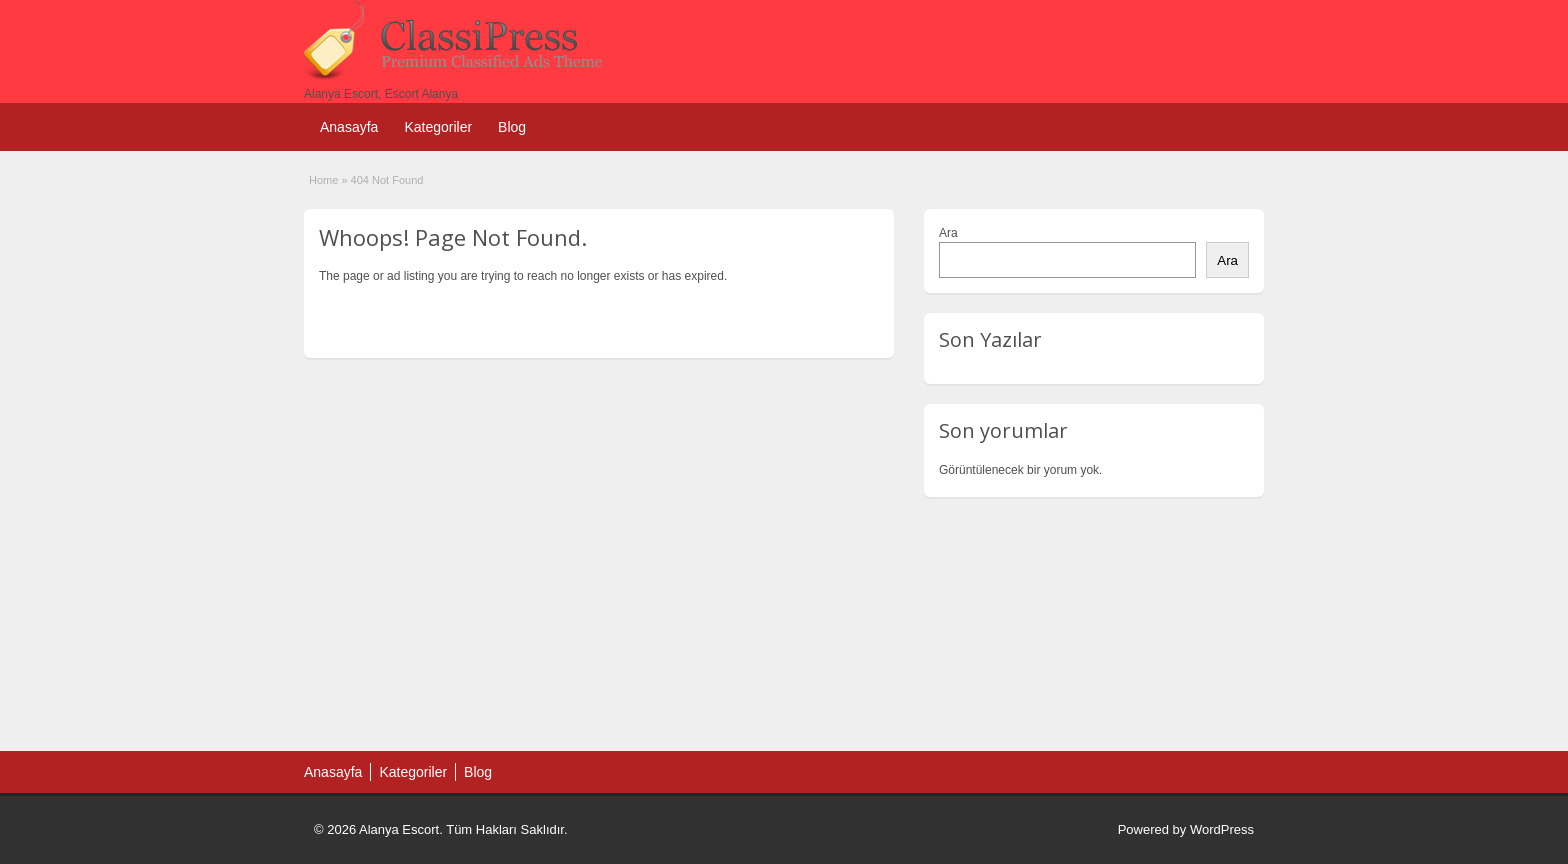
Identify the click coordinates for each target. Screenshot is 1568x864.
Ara (948, 233)
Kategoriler (438, 127)
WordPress (1222, 829)
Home (323, 180)
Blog (512, 127)
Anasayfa (349, 127)
